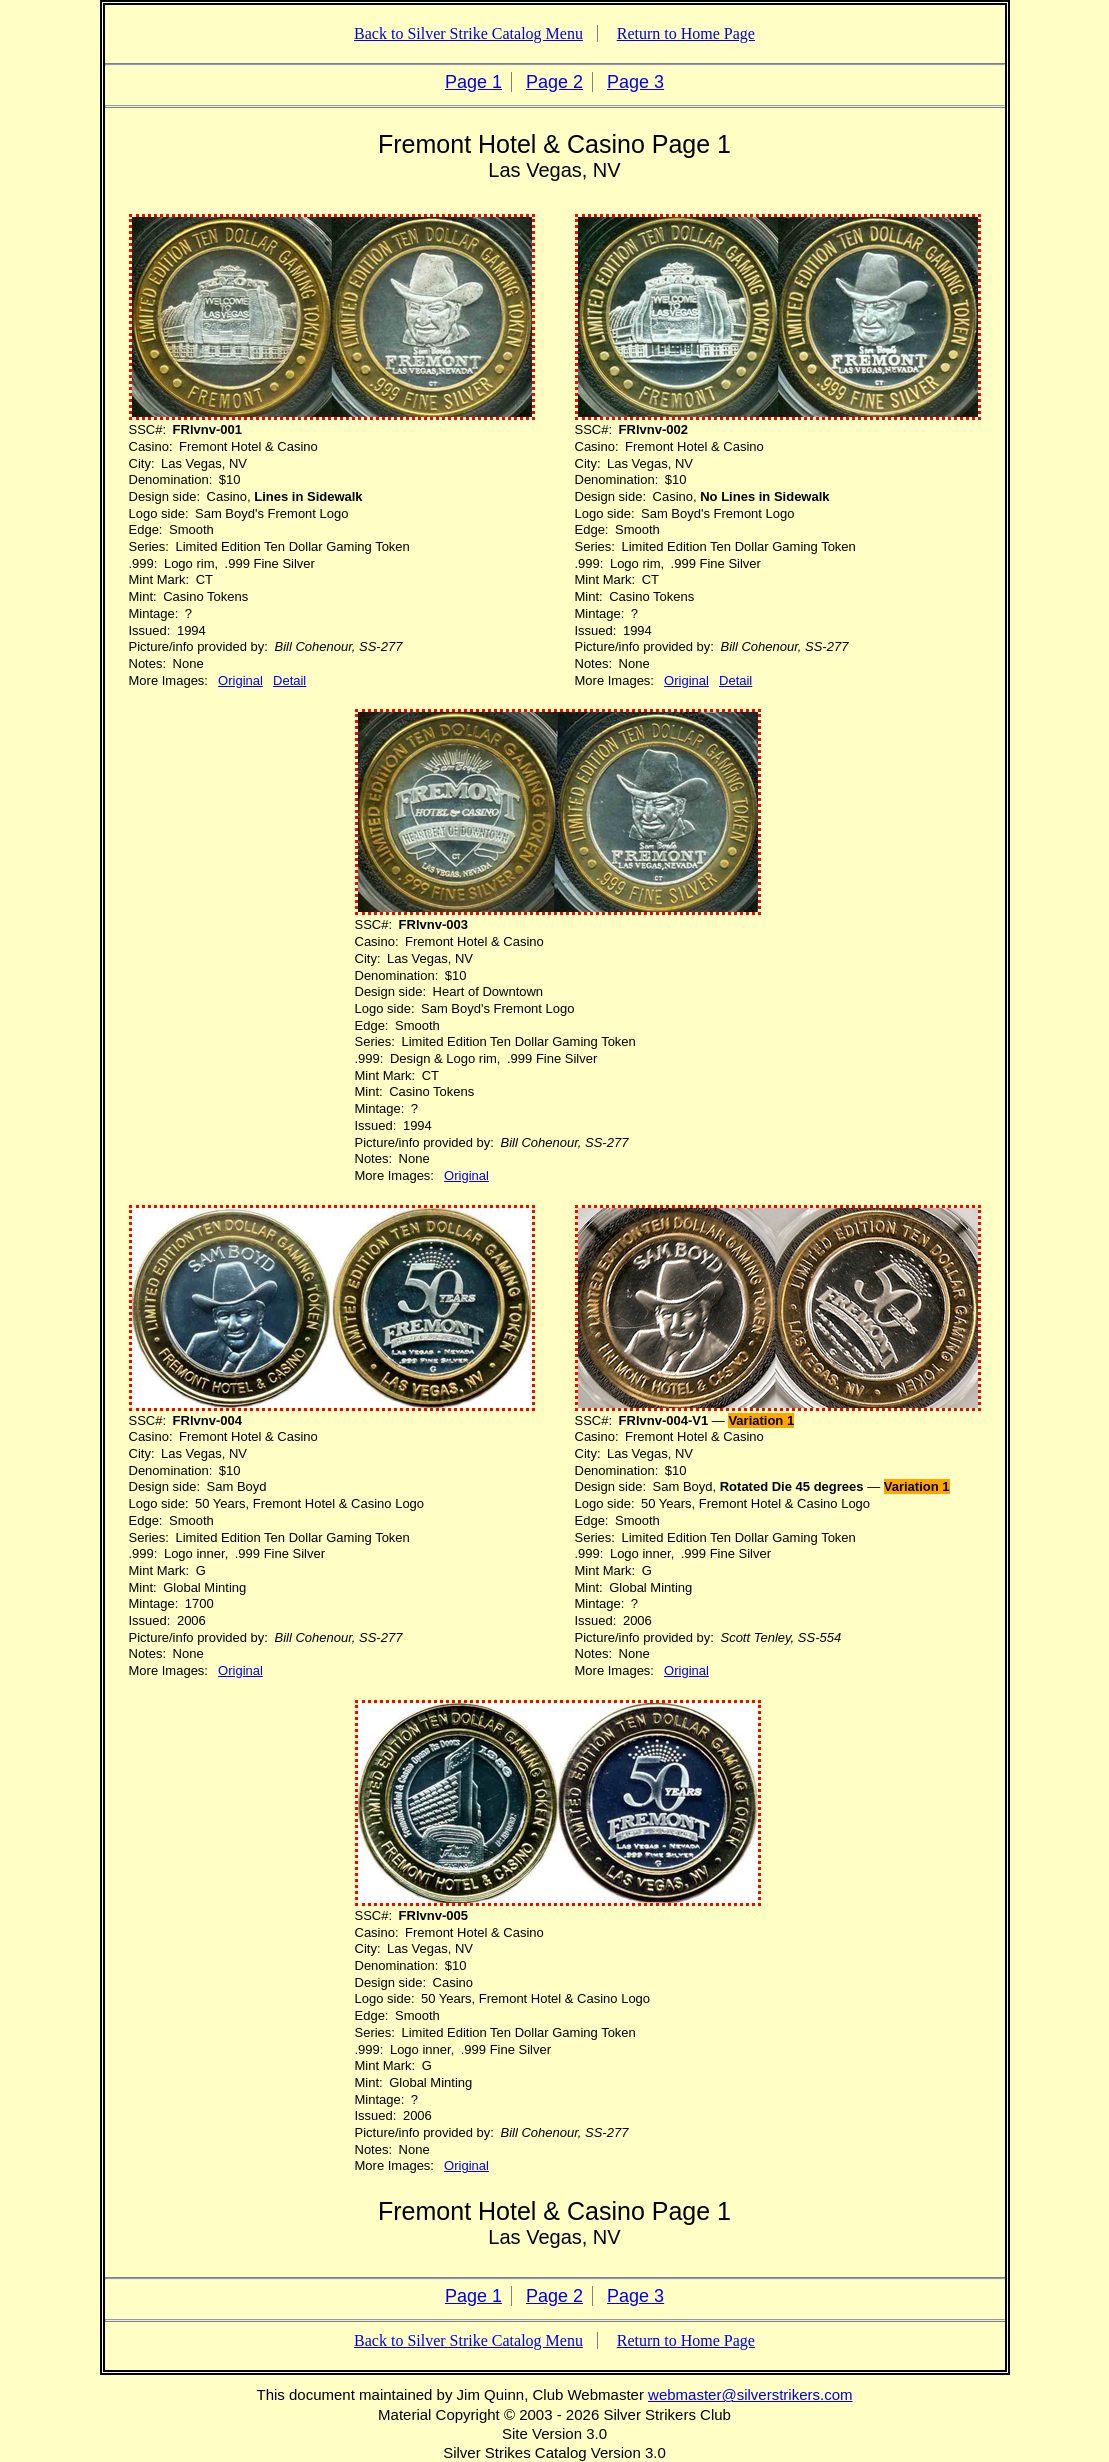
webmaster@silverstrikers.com (750, 2394)
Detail (289, 680)
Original (240, 680)
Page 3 (635, 82)
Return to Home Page (686, 33)
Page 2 (554, 82)
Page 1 (473, 82)
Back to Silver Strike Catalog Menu (468, 33)
